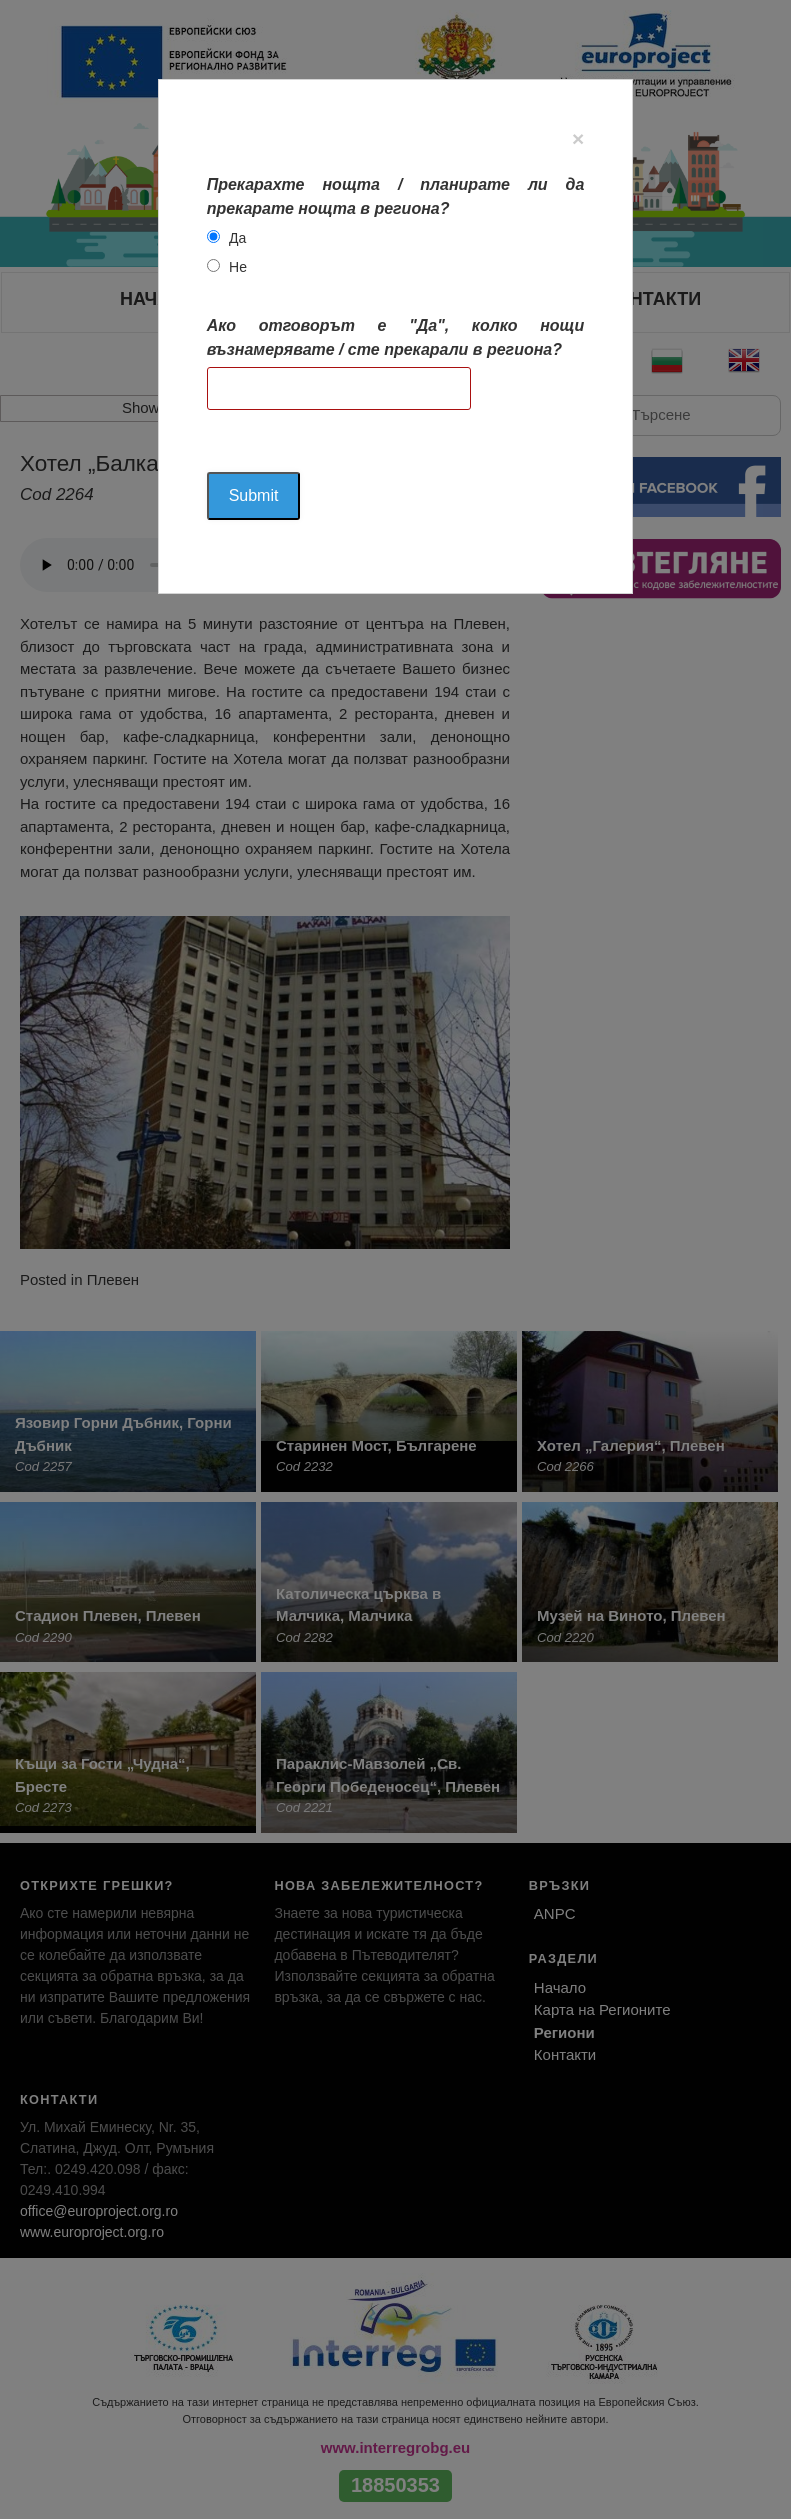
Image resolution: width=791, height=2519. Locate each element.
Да (237, 238)
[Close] (578, 138)
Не (238, 267)
